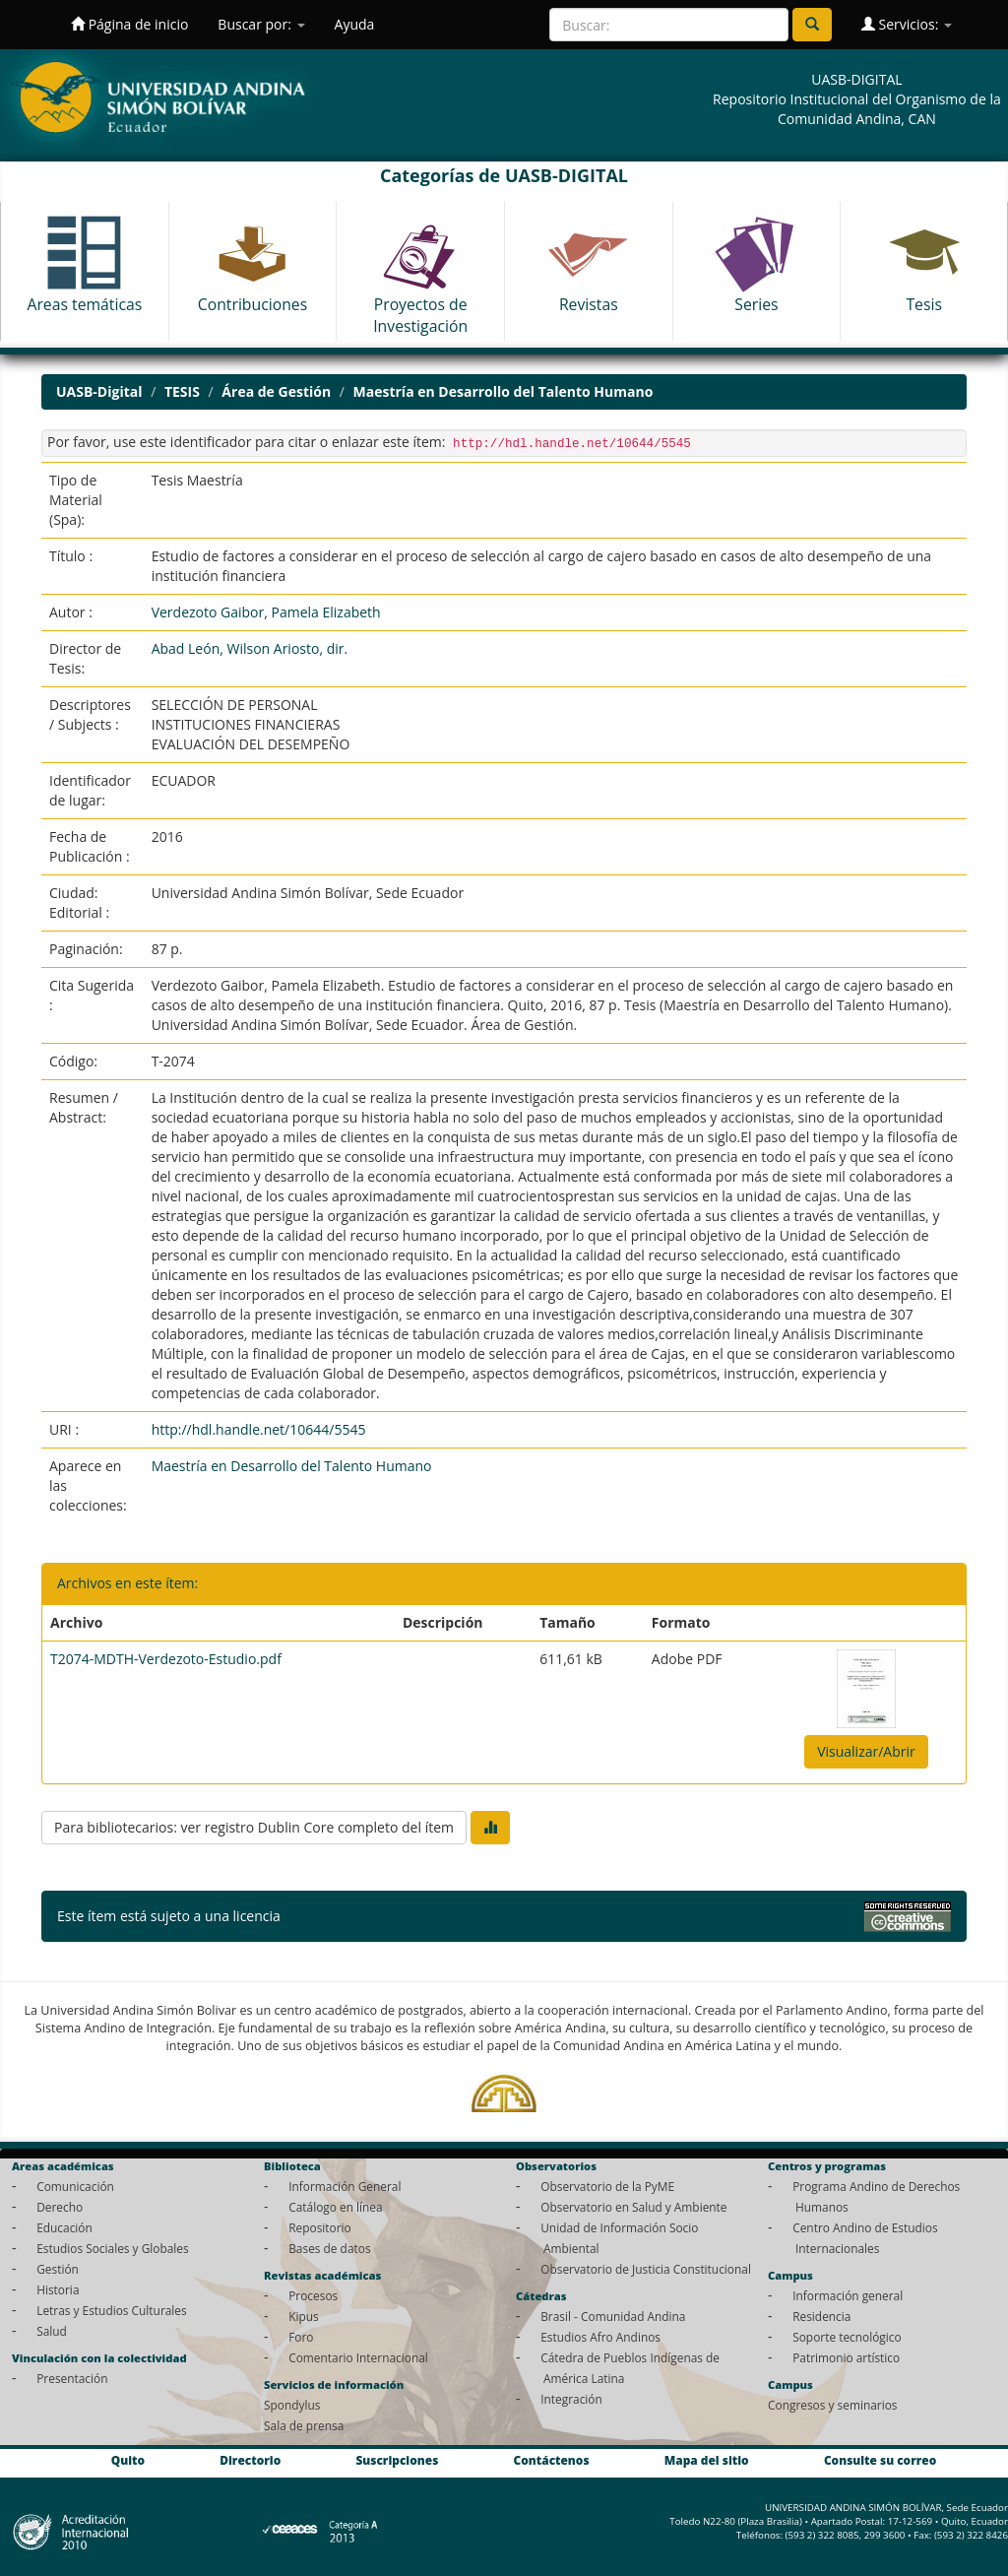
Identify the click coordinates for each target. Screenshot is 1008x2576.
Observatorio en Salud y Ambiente (633, 2207)
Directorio (250, 2460)
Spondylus (292, 2405)
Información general (847, 2295)
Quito (128, 2460)
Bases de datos (329, 2248)
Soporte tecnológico (846, 2337)
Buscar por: (261, 24)
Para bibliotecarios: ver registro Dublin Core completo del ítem (254, 1827)
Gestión (57, 2269)
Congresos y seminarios (832, 2405)
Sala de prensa (304, 2425)
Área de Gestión (276, 391)
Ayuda (355, 24)
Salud (51, 2331)
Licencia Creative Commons (372, 1915)
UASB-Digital (99, 391)
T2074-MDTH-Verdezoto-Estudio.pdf (166, 1658)
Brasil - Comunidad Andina (612, 2316)
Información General (344, 2186)
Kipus (303, 2316)
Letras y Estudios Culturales (111, 2310)
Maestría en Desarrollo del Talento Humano (503, 391)
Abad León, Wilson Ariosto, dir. (250, 648)
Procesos (313, 2295)
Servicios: (906, 24)
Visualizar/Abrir (866, 1751)
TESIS (182, 391)
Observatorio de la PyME (607, 2186)
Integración (571, 2399)
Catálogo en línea (335, 2207)
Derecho (59, 2207)
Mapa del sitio (706, 2460)
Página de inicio (129, 24)
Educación (64, 2227)
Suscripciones (396, 2460)
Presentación (71, 2378)
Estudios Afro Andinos (600, 2337)
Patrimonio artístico (846, 2357)
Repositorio (319, 2227)
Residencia (821, 2316)
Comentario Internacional (358, 2357)
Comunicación (75, 2186)
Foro (300, 2337)
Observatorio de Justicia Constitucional (645, 2269)
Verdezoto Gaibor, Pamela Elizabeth (266, 612)
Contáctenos (552, 2460)
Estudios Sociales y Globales (112, 2248)
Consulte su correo (880, 2460)
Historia (57, 2289)
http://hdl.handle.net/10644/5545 (259, 1429)
